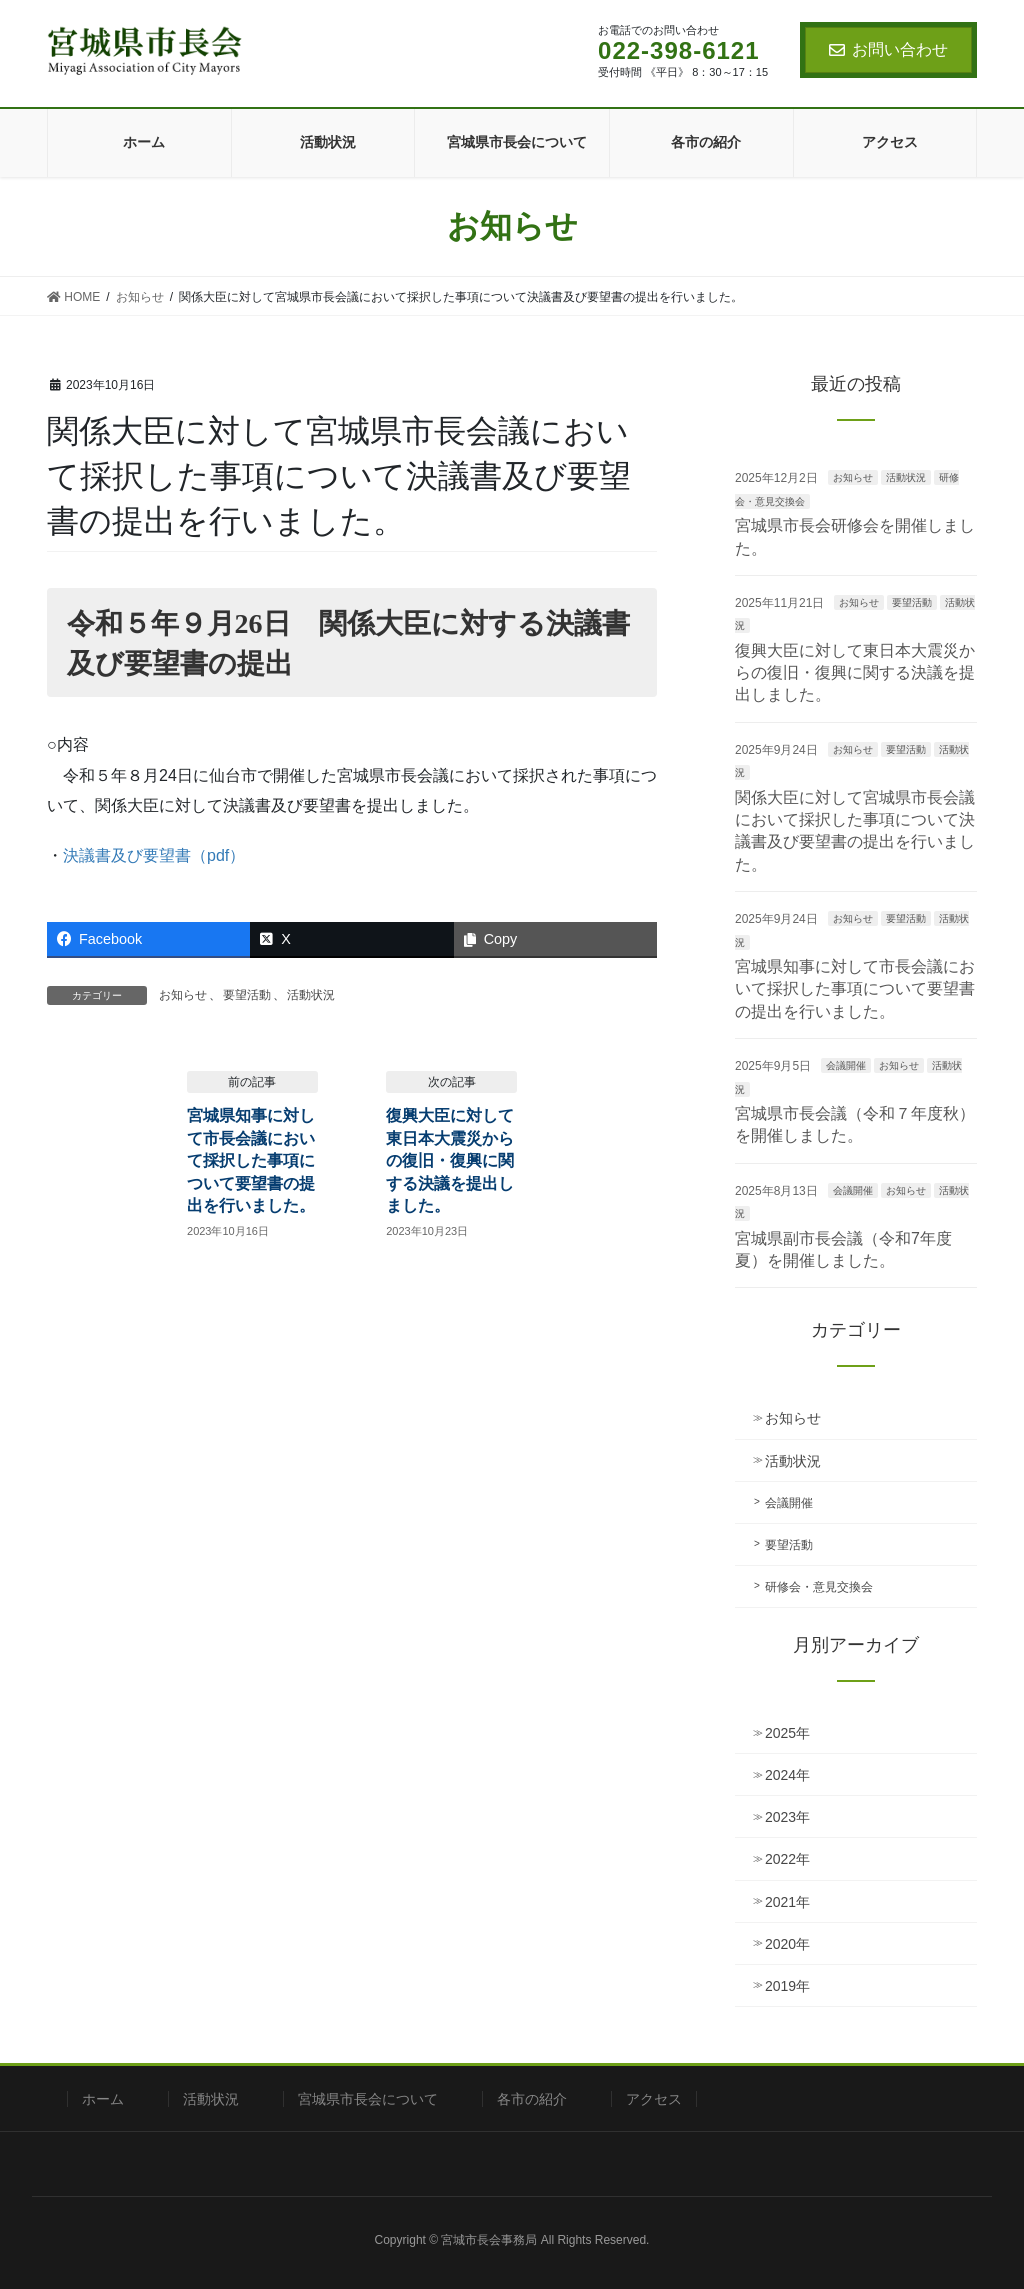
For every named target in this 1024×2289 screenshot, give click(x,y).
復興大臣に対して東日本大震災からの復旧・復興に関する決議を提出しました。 (450, 1160)
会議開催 (846, 1065)
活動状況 (311, 995)
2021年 (787, 1902)
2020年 (787, 1944)
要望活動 (247, 995)
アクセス (654, 2099)
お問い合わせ (888, 49)
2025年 (787, 1733)
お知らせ (183, 995)
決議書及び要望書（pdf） (154, 855)
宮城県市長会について (368, 2099)
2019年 (787, 1986)
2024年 (787, 1775)
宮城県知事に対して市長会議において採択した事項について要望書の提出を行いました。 (251, 1160)
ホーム (103, 2099)
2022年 (787, 1859)
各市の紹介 (532, 2099)
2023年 (787, 1817)
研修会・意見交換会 (819, 1587)
